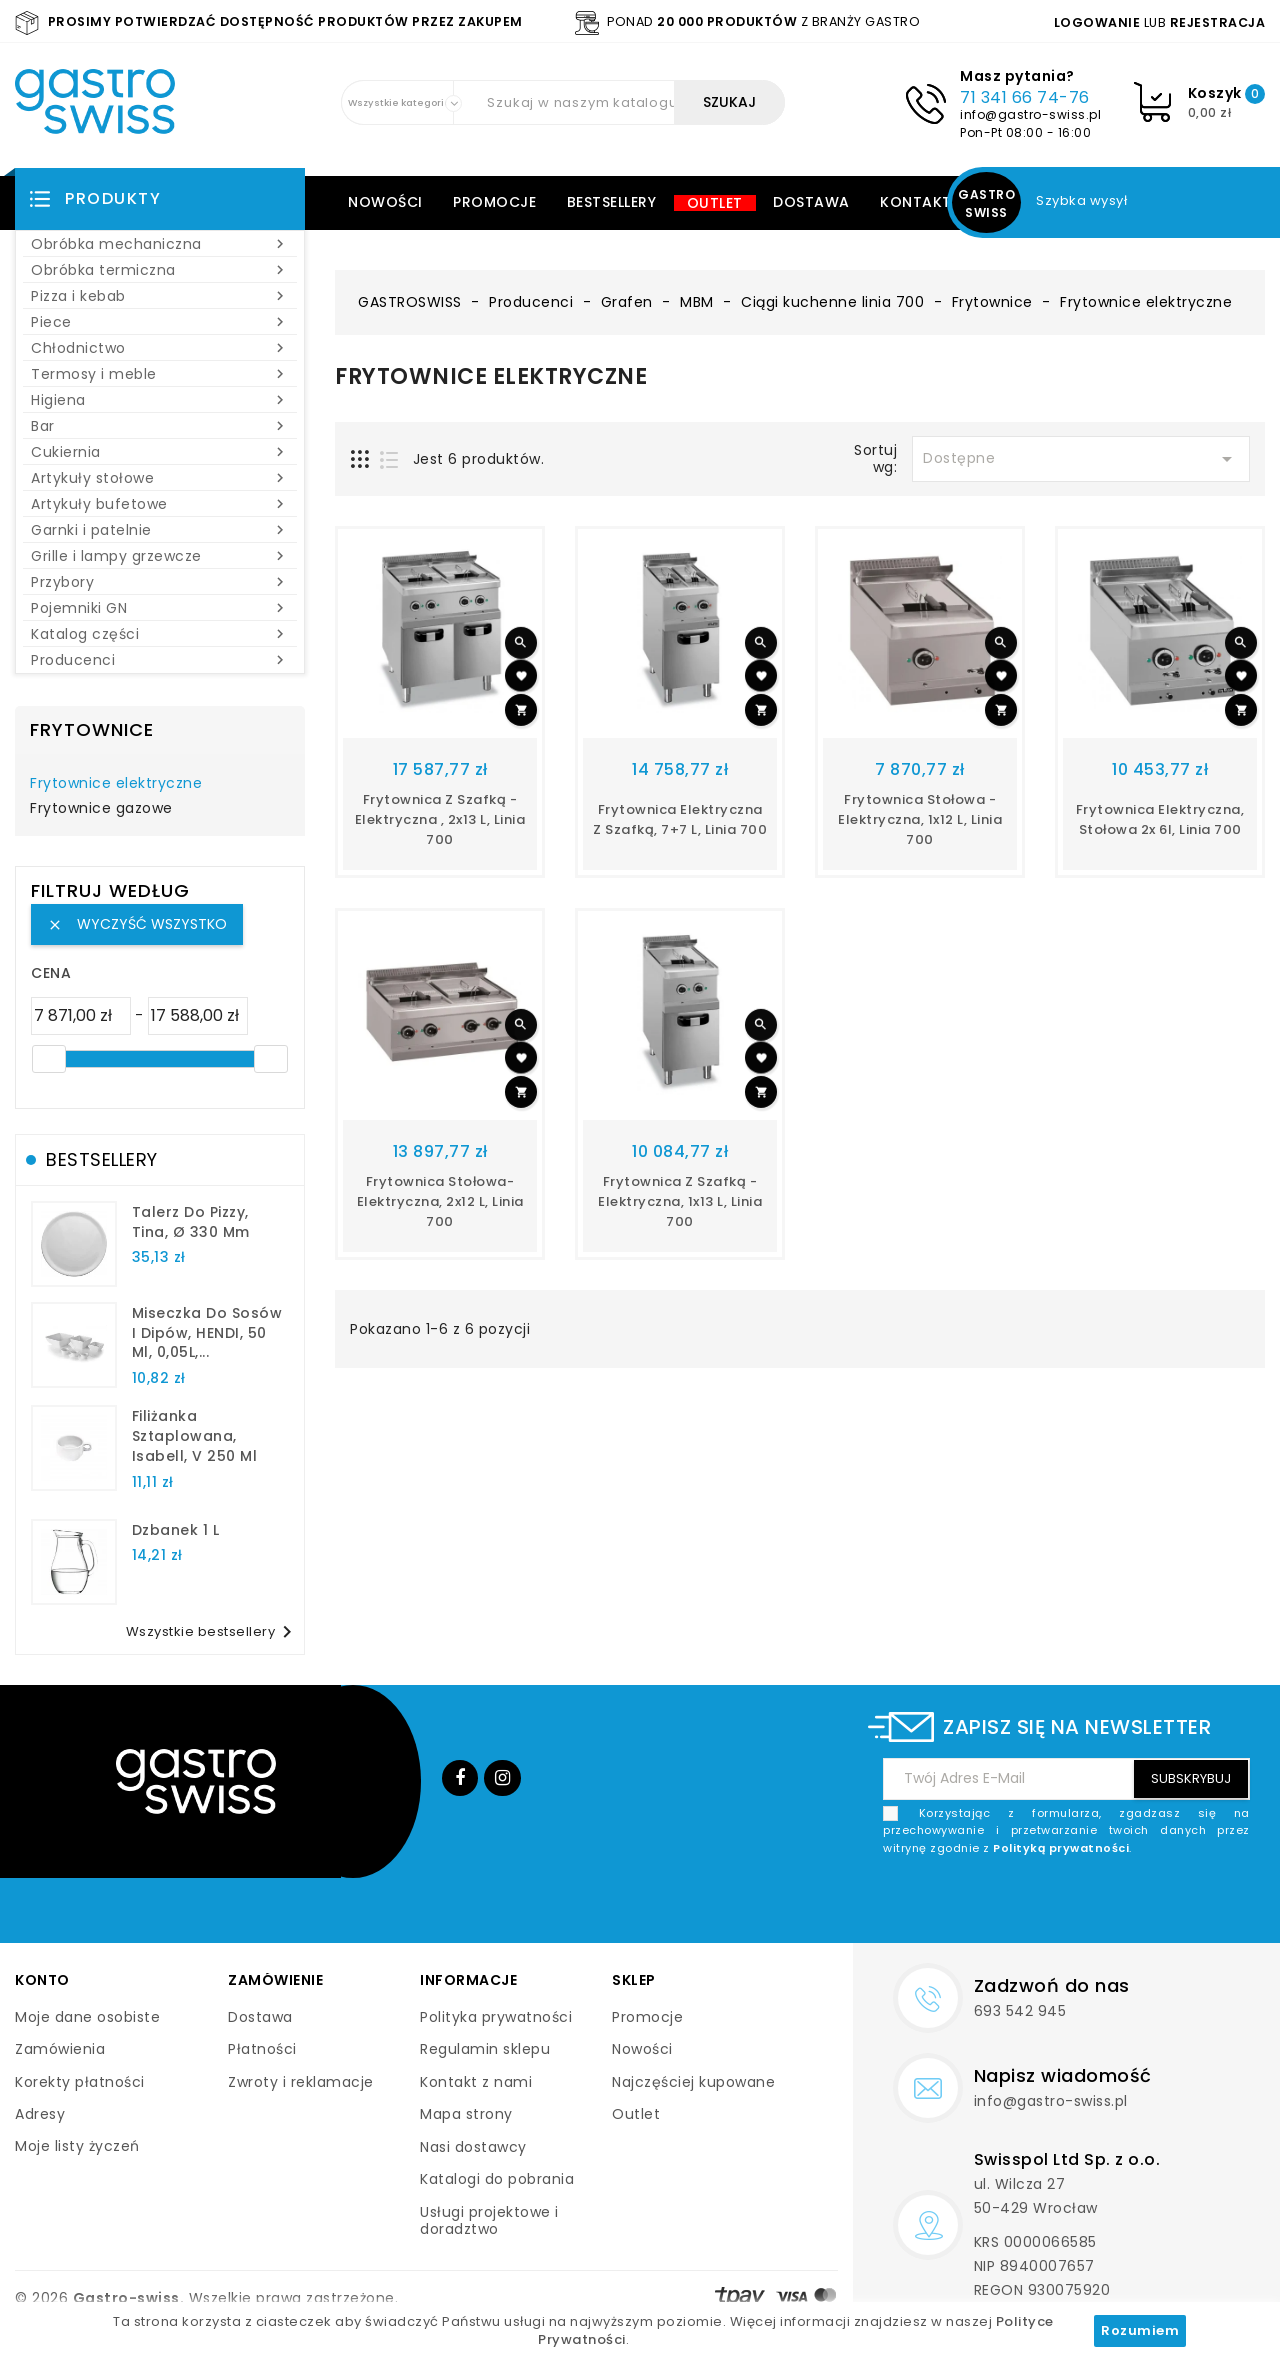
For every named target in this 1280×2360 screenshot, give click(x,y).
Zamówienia (60, 2049)
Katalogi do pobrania (497, 2179)
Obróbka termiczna (160, 270)
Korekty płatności (80, 2082)
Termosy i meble (160, 374)
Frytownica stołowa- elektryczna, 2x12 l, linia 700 (440, 1201)
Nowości (385, 202)
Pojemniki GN (160, 608)
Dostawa (811, 202)
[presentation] (1098, 1904)
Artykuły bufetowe (160, 504)
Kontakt (916, 202)
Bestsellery (612, 202)
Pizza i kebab (160, 296)
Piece (160, 322)
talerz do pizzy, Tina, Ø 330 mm (191, 1222)
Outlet (715, 203)
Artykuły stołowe (160, 478)
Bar (160, 426)
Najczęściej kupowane (693, 2082)
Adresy (40, 2114)
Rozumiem (1140, 2330)
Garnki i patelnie (160, 530)
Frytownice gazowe (101, 809)
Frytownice (92, 729)
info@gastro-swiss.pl (1030, 114)
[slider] (49, 1059)
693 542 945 (1020, 2011)
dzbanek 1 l (176, 1530)
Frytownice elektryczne (116, 784)
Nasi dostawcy (473, 2147)
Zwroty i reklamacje (301, 2082)
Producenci (160, 660)
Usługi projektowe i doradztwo (489, 2221)
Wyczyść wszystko (137, 924)
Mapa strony (466, 2114)
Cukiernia (160, 452)
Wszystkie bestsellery (213, 1632)
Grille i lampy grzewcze (160, 556)
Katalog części (160, 634)
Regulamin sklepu (485, 2049)
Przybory (160, 582)
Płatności (262, 2049)
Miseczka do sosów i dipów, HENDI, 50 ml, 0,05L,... (207, 1333)
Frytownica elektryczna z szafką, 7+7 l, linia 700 (680, 819)
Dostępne (1081, 459)
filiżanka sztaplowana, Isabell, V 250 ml (195, 1436)
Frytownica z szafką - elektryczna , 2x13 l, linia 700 (440, 819)
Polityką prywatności (1061, 1848)
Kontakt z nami (476, 2082)
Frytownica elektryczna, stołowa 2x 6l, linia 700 (1160, 819)
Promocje (494, 202)
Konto (42, 1980)
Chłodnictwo (160, 348)
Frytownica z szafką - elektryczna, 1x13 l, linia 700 (680, 1201)
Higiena (160, 400)
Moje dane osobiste (87, 2017)
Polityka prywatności (496, 2017)
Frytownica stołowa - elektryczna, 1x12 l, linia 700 (920, 819)
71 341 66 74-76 (1025, 97)
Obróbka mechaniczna (160, 244)
